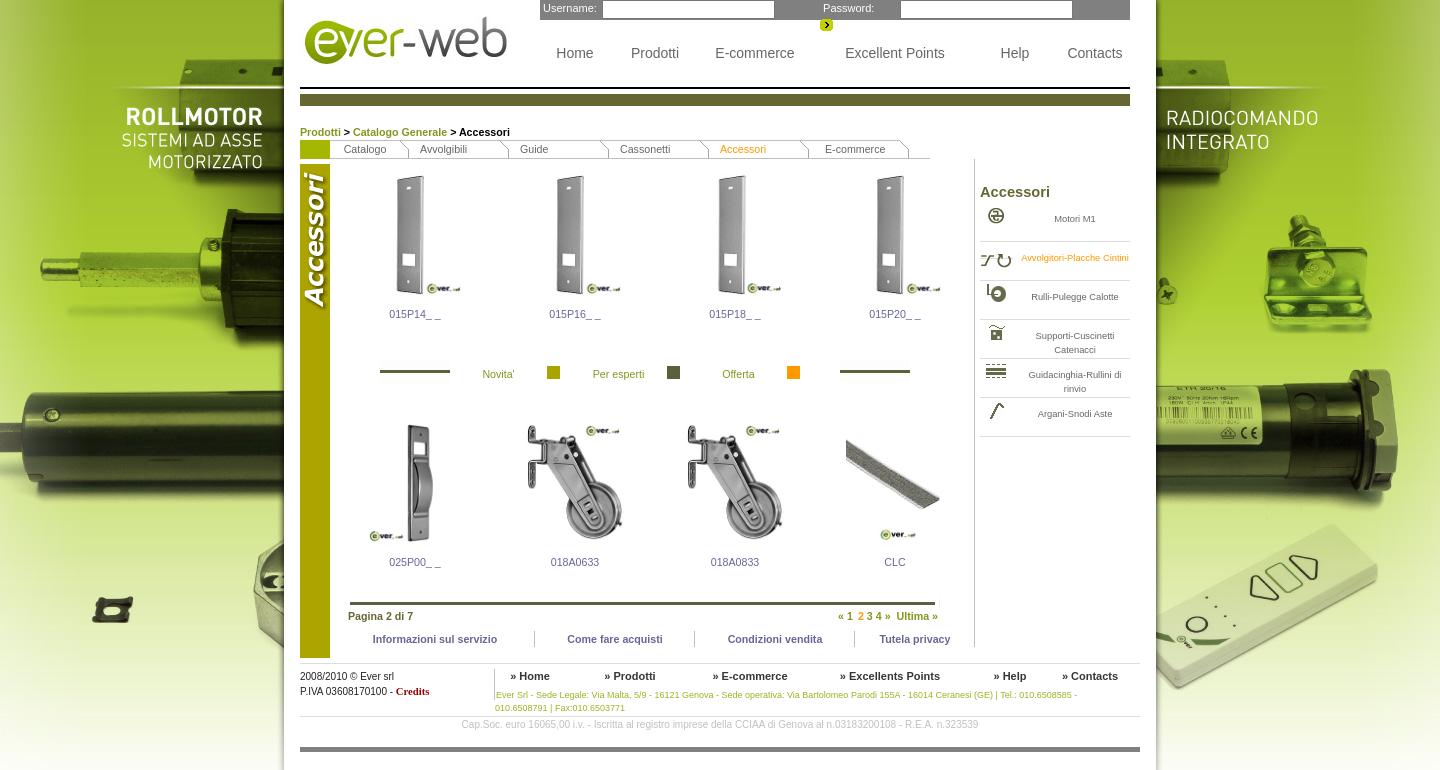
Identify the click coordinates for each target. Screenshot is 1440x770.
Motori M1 (1074, 219)
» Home (530, 676)
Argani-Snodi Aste (1075, 414)
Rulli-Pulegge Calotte (1075, 297)
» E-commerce (749, 676)
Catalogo (365, 149)
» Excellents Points (890, 676)
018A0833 (735, 562)
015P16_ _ (575, 314)
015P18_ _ (735, 314)
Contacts (1094, 53)
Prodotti (655, 53)
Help (1015, 53)
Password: (847, 8)
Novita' (498, 374)
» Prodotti (629, 676)
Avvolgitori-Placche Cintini (1075, 258)
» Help (1009, 676)
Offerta (738, 374)
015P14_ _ (415, 314)
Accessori (743, 149)
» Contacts (1090, 676)
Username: (568, 8)
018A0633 (575, 562)
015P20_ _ (895, 314)
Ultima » (917, 616)
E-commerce (754, 53)
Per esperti (619, 374)
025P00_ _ (415, 562)
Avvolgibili (443, 149)
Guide (534, 149)
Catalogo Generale (401, 132)
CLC (894, 562)
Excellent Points (895, 53)
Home (574, 53)
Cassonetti (645, 149)
